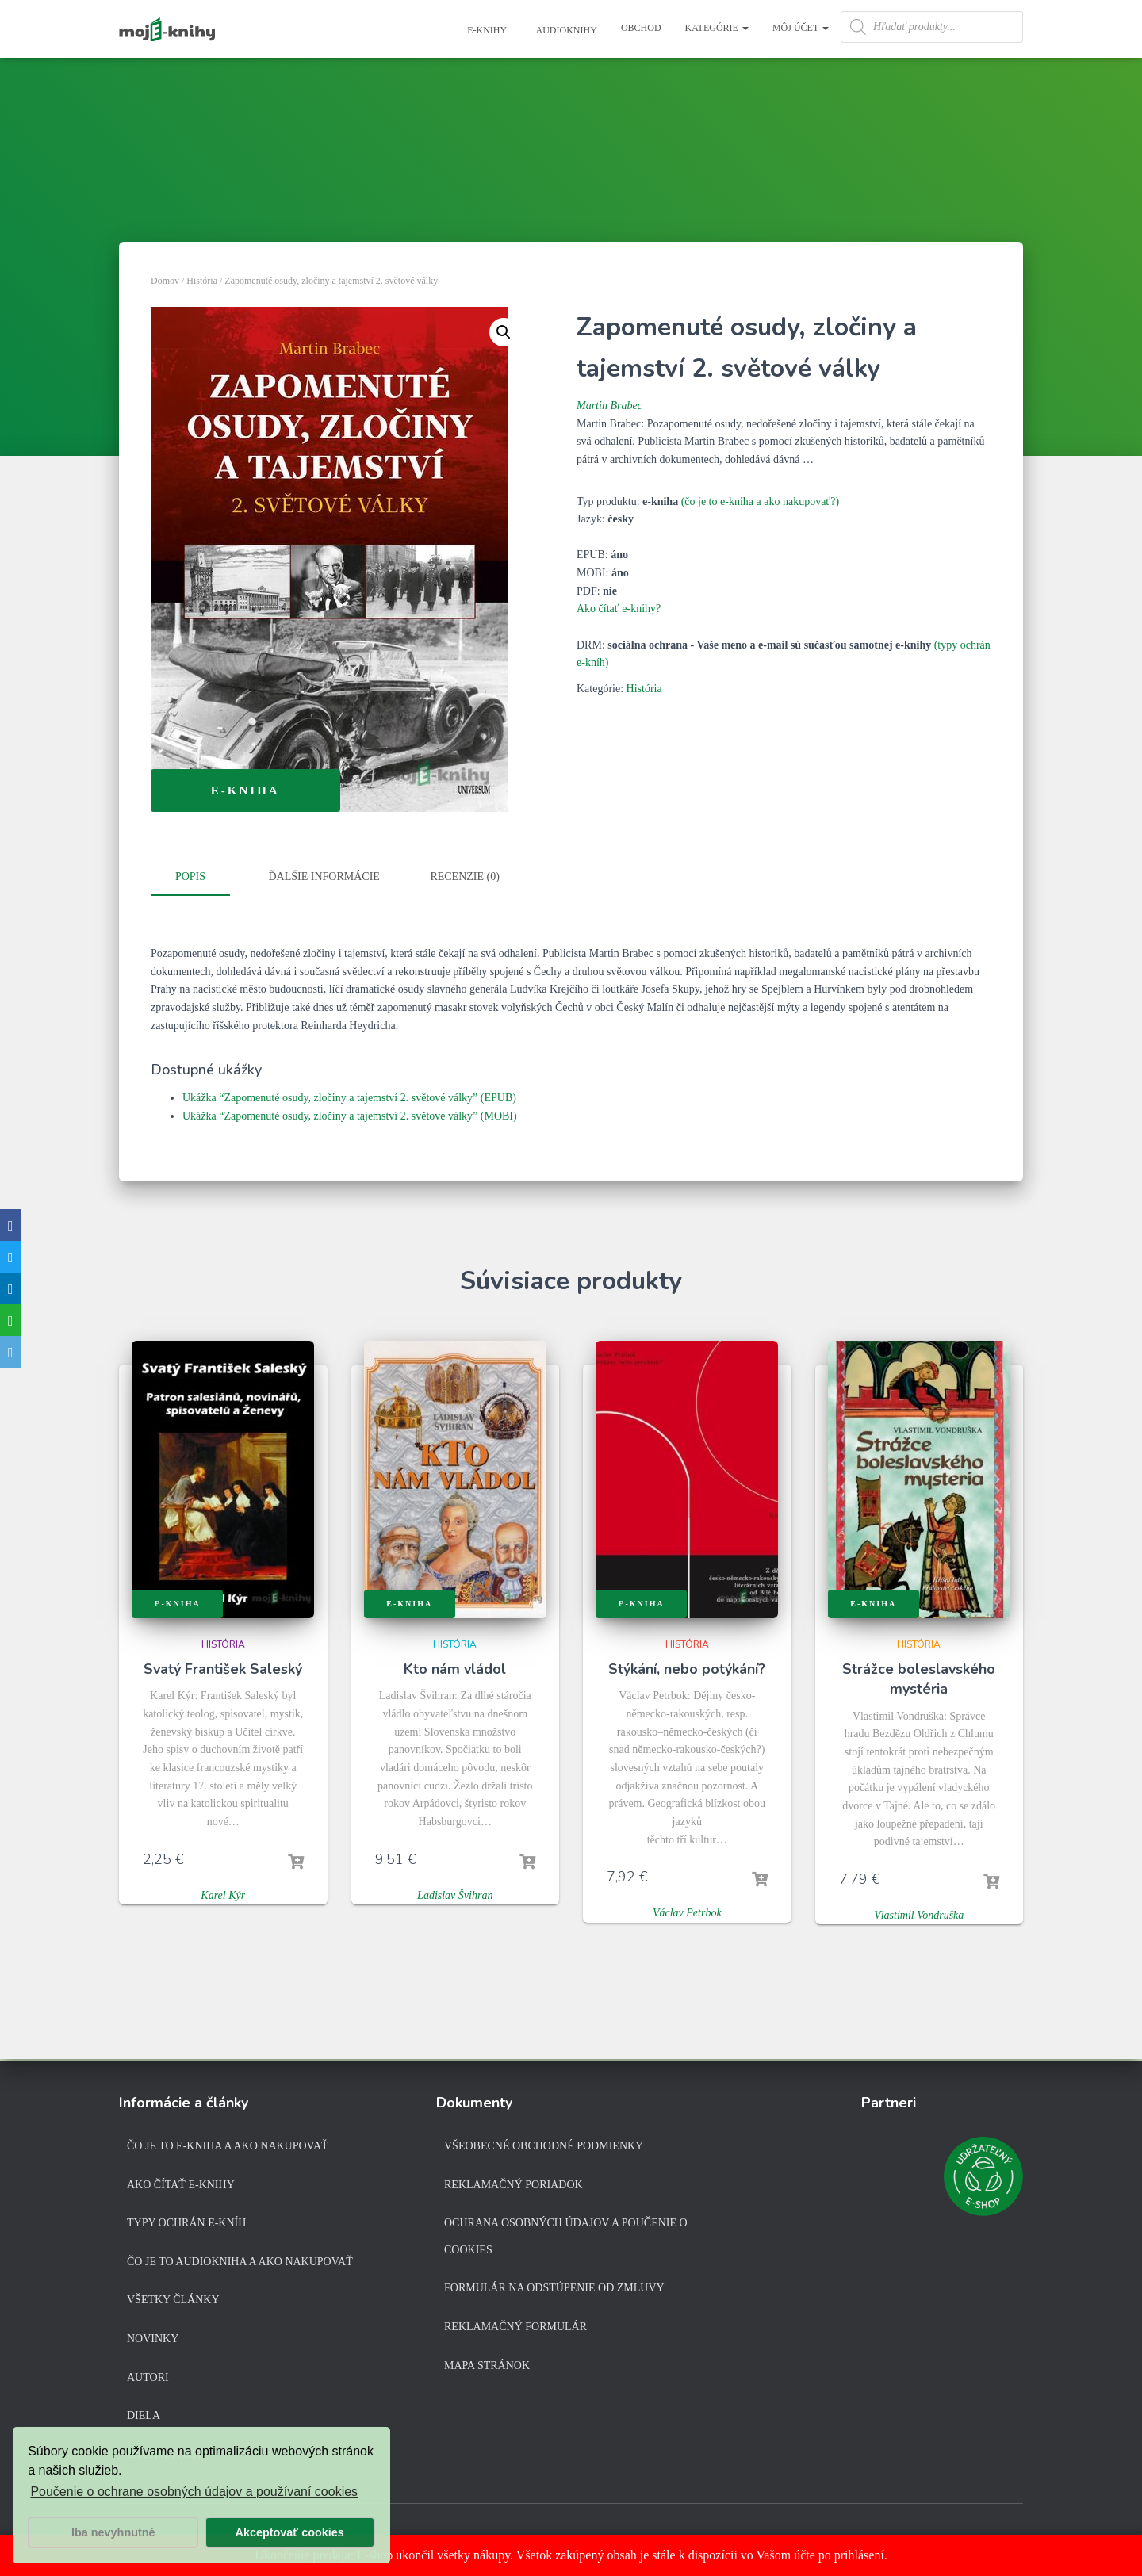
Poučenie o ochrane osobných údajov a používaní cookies (194, 2491)
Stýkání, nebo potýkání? (686, 1668)
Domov (165, 280)
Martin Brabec (609, 405)
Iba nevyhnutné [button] (113, 2532)
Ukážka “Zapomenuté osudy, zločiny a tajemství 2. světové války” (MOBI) (349, 1114)
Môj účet (800, 27)
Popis (190, 876)
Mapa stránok (487, 2365)
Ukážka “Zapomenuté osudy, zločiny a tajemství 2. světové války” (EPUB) (349, 1097)
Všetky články (173, 2300)
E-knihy (486, 30)
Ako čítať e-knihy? (619, 608)
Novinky (152, 2338)
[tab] (202, 877)
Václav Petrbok (687, 1912)
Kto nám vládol (455, 1668)
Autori (148, 2377)
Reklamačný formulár (515, 2327)
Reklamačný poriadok (513, 2185)
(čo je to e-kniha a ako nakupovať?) (760, 501)
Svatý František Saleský (223, 1668)
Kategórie (717, 27)
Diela (143, 2415)
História (201, 280)
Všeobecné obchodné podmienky (543, 2146)
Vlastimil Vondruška (919, 1914)
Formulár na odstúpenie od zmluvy (554, 2288)
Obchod (641, 27)
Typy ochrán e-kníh (186, 2223)
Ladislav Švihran (454, 1894)
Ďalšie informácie (324, 876)
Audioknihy (565, 30)
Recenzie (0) (464, 876)
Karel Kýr (223, 1894)
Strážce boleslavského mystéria (918, 1678)
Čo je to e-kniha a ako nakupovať (227, 2146)
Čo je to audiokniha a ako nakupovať (240, 2262)
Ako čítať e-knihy (181, 2185)
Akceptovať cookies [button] (290, 2532)
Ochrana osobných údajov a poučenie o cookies (566, 2236)
